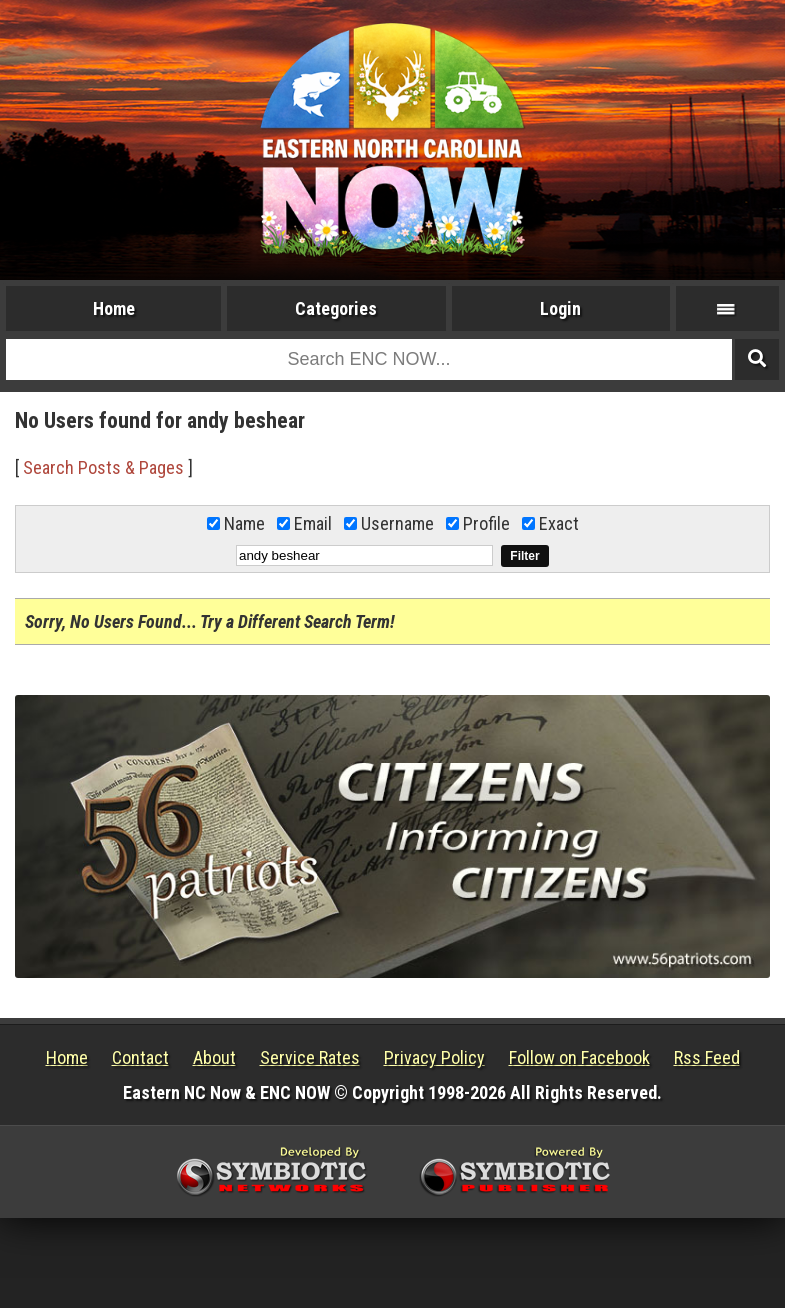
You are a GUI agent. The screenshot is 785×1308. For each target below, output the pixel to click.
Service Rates (310, 1057)
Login (560, 308)
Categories (336, 308)
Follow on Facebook (579, 1057)
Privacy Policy (434, 1057)
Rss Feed (707, 1057)
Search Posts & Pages (103, 467)
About (214, 1057)
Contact (140, 1057)
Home (114, 308)
